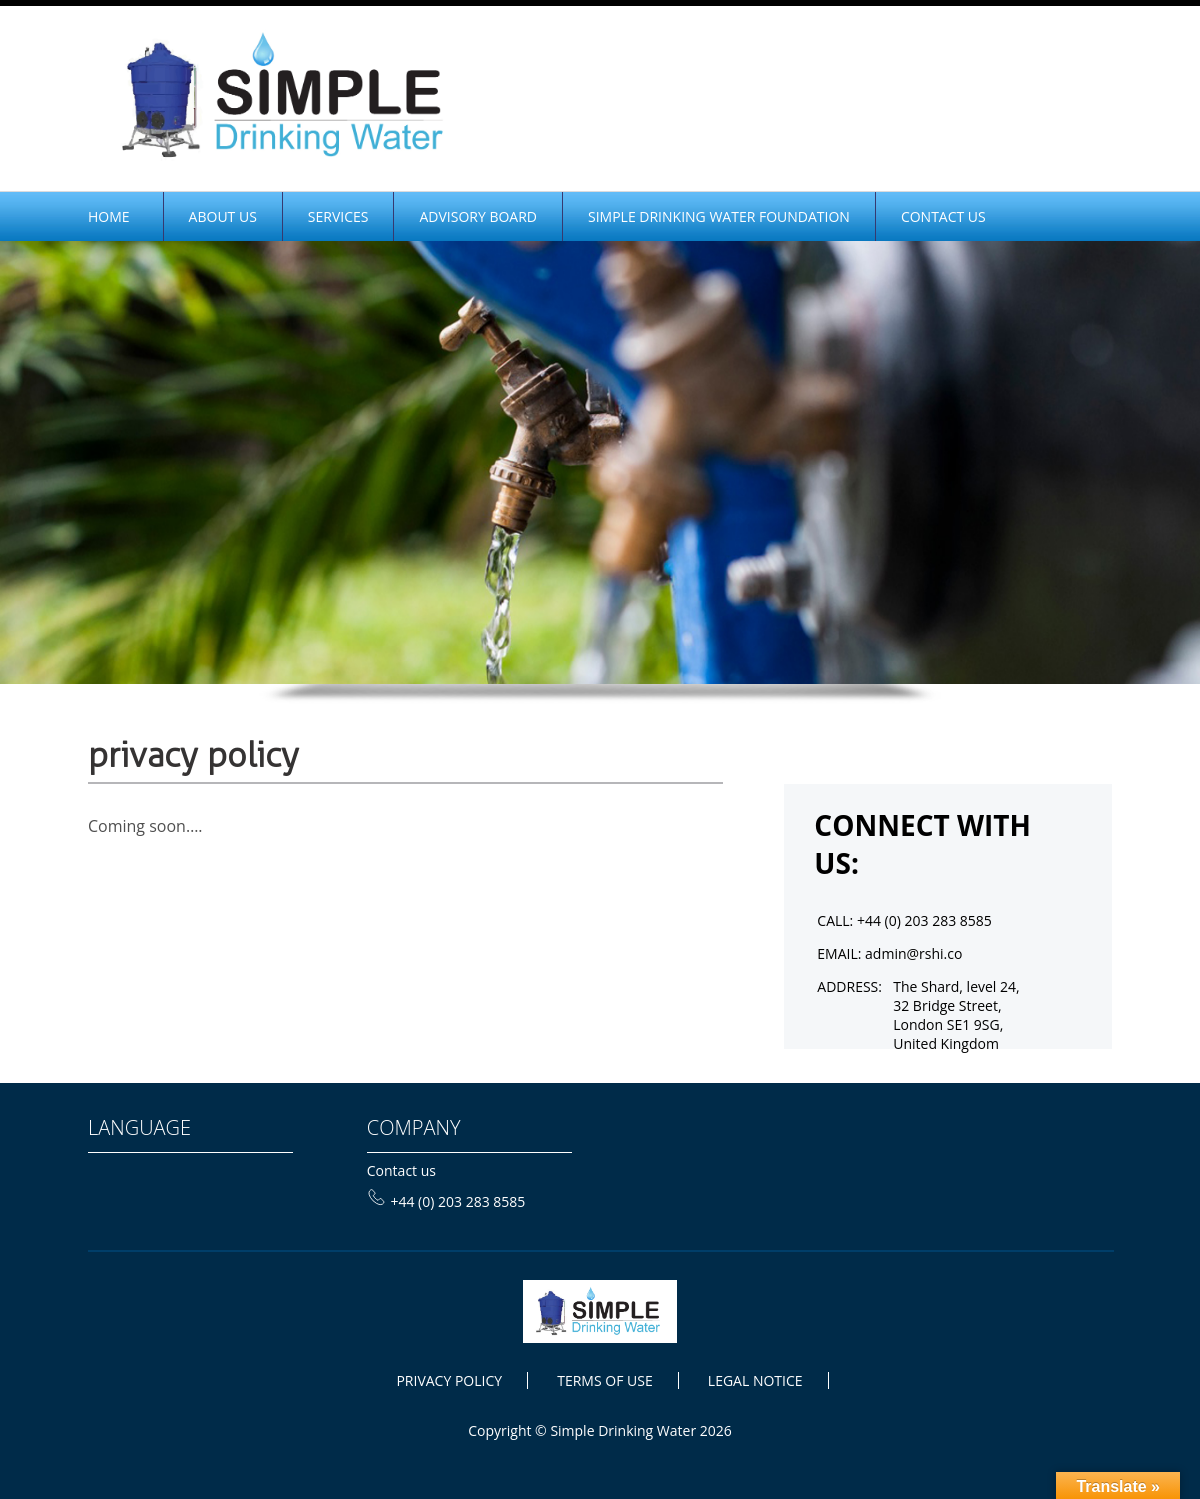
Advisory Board (478, 216)
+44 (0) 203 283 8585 (446, 1201)
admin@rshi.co (913, 953)
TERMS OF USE (604, 1380)
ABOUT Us (223, 216)
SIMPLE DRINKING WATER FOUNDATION (719, 216)
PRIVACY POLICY (449, 1380)
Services (338, 216)
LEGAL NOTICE (755, 1380)
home (109, 216)
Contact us (401, 1170)
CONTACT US (943, 216)
